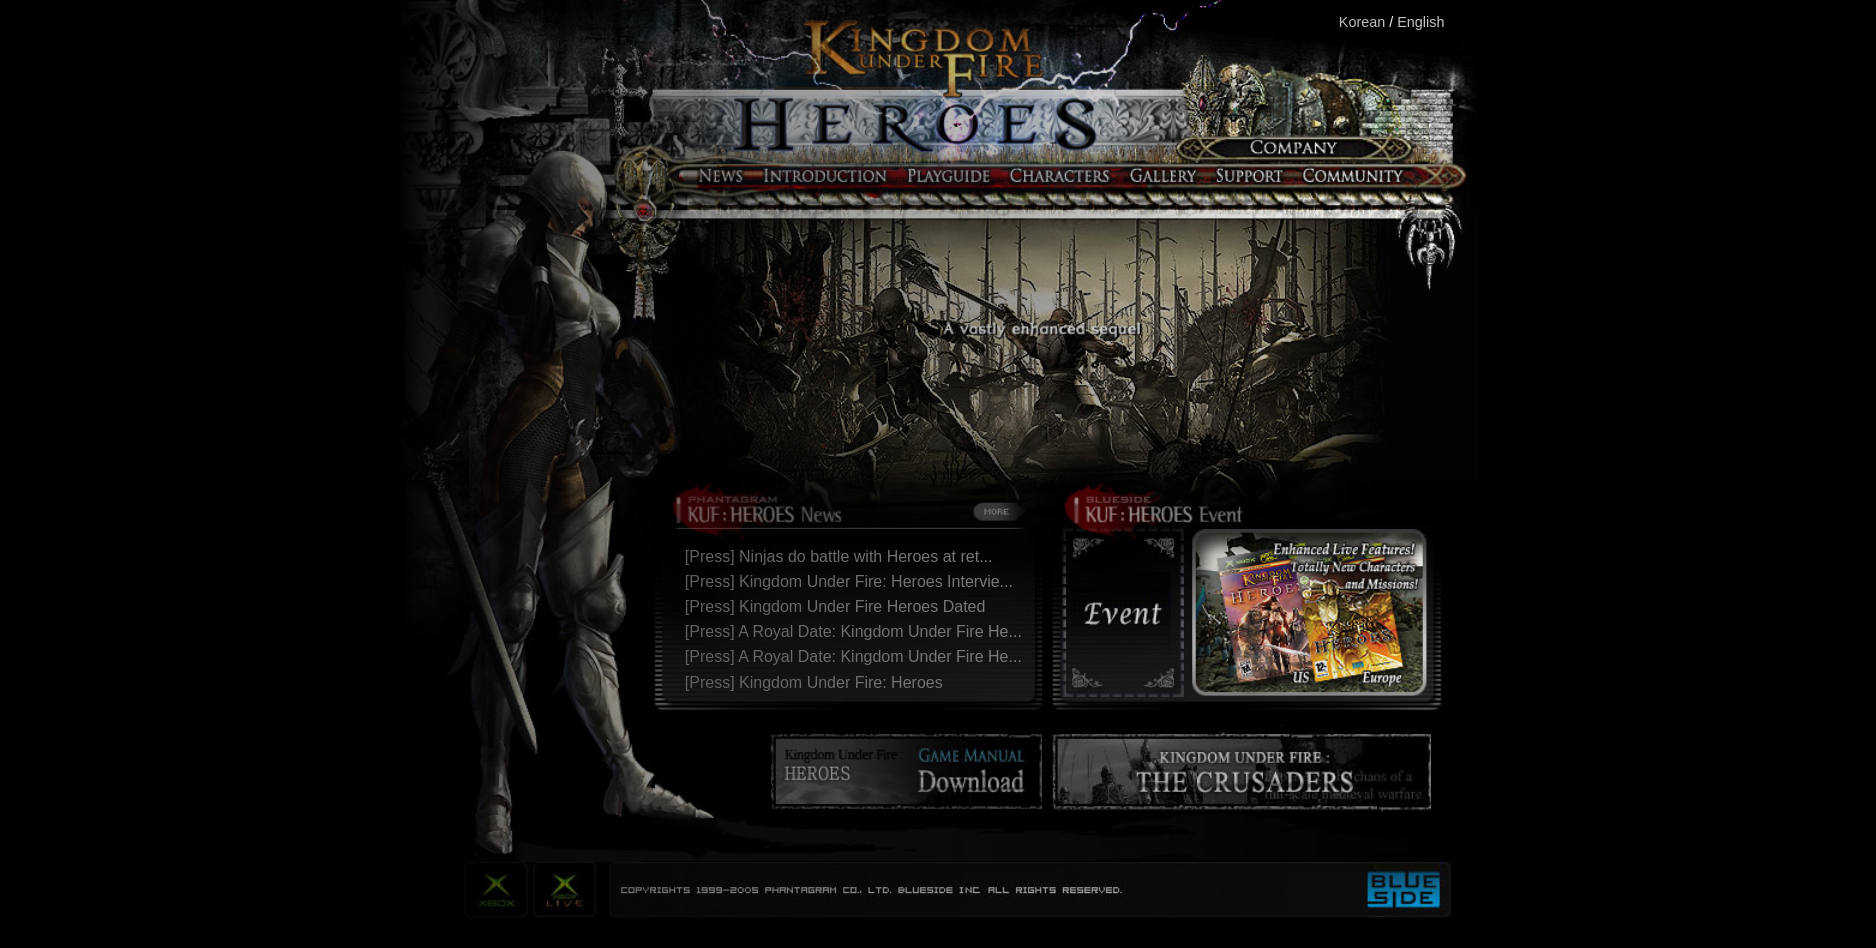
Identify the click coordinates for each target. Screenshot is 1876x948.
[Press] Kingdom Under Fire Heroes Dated (839, 606)
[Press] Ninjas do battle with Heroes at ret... (843, 556)
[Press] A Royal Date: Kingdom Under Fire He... (858, 631)
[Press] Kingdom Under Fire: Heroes (818, 682)
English (1420, 22)
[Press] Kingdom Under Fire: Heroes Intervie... (853, 581)
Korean (1362, 22)
